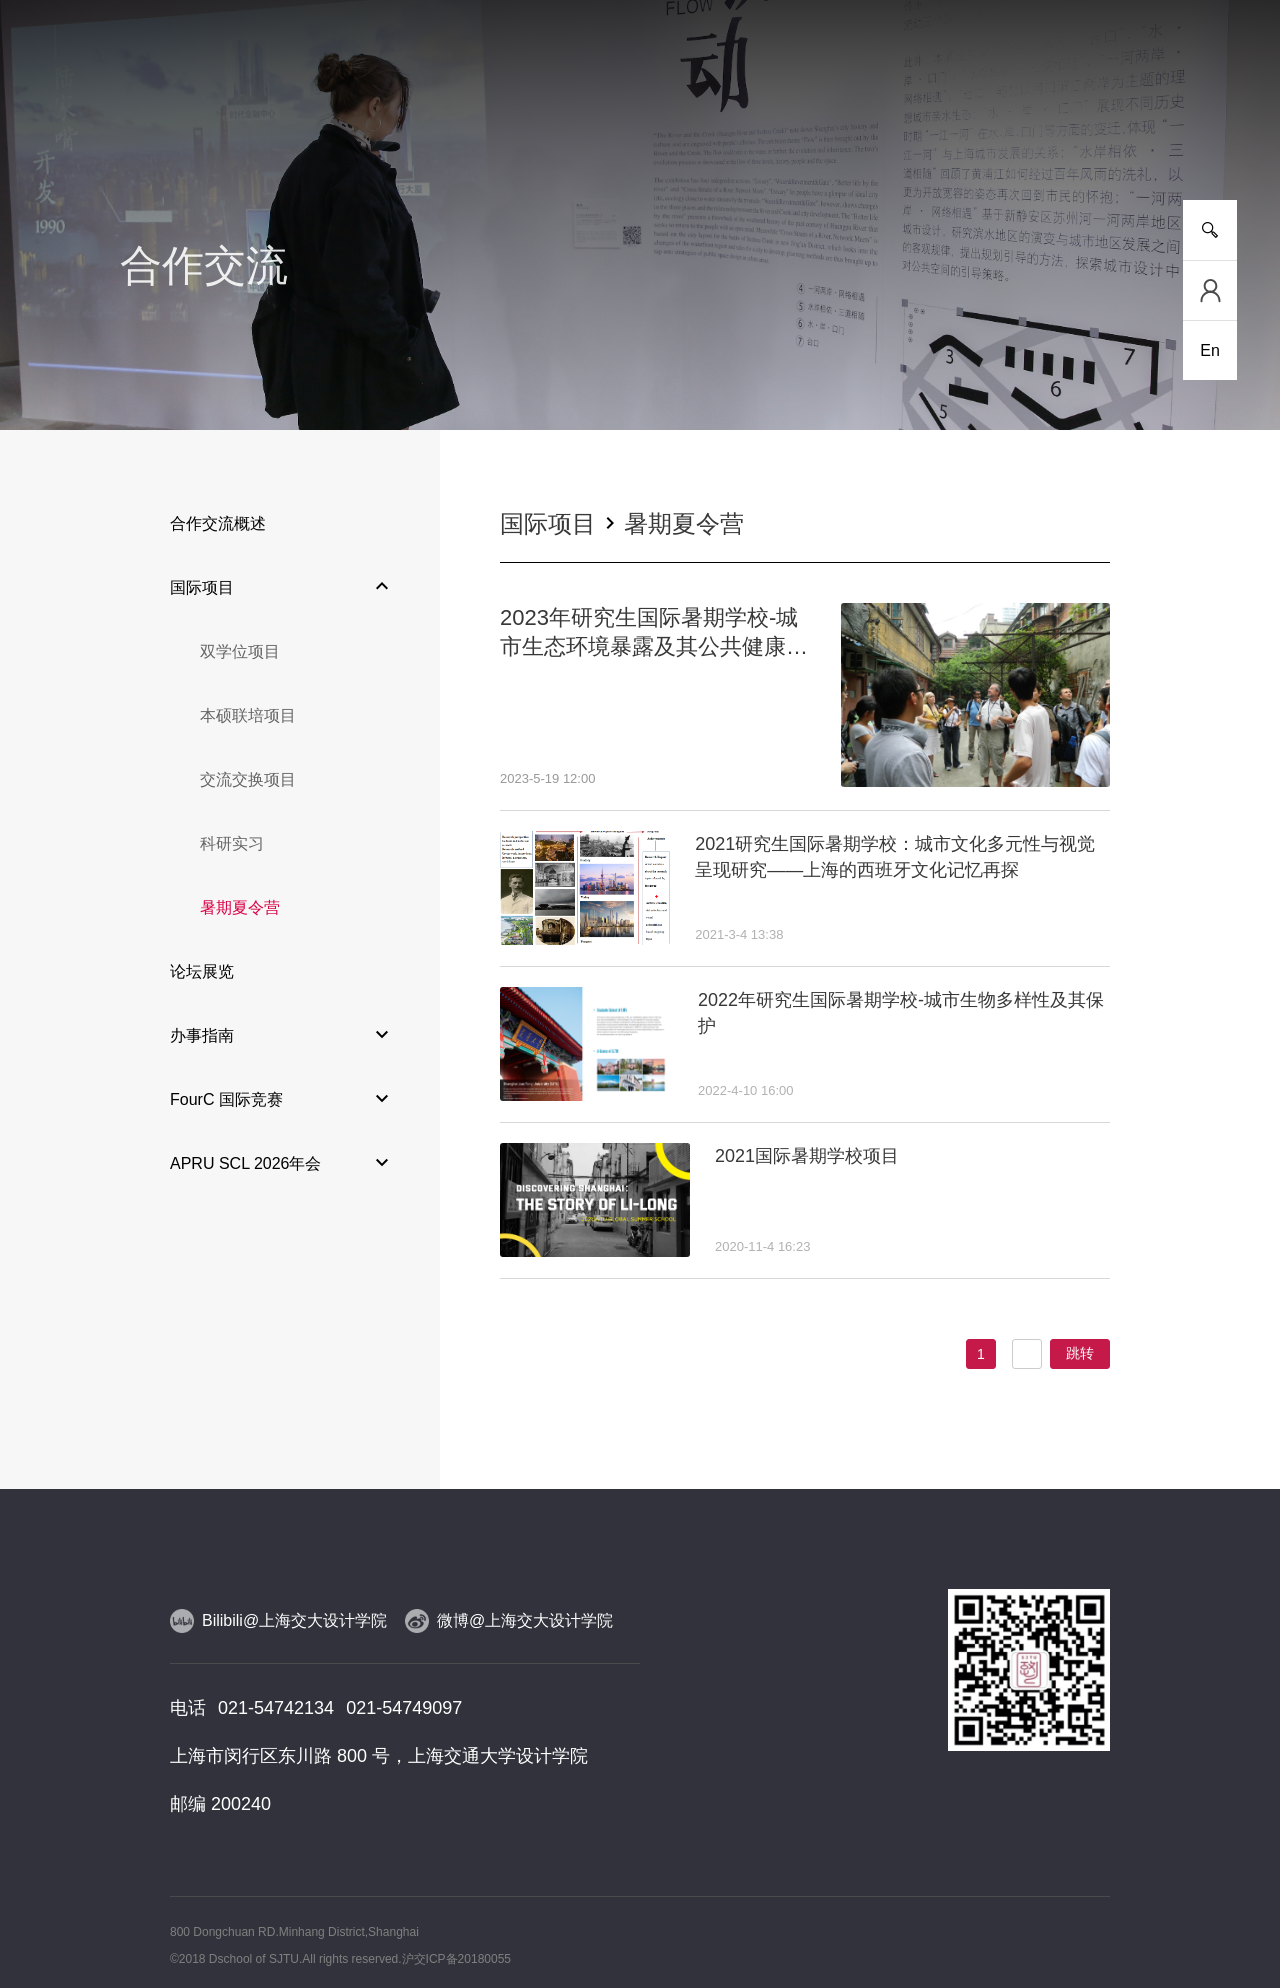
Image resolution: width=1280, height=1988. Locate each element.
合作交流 (836, 129)
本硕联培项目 (248, 715)
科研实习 (232, 843)
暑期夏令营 (240, 907)
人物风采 (640, 129)
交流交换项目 (248, 779)
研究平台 (444, 129)
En (1210, 350)
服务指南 (1130, 129)
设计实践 (738, 129)
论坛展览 (202, 971)
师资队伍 (542, 129)
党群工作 (934, 129)
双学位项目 (240, 651)
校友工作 (1032, 129)
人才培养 (346, 129)
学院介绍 (150, 129)
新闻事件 (248, 129)
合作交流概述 (218, 523)
